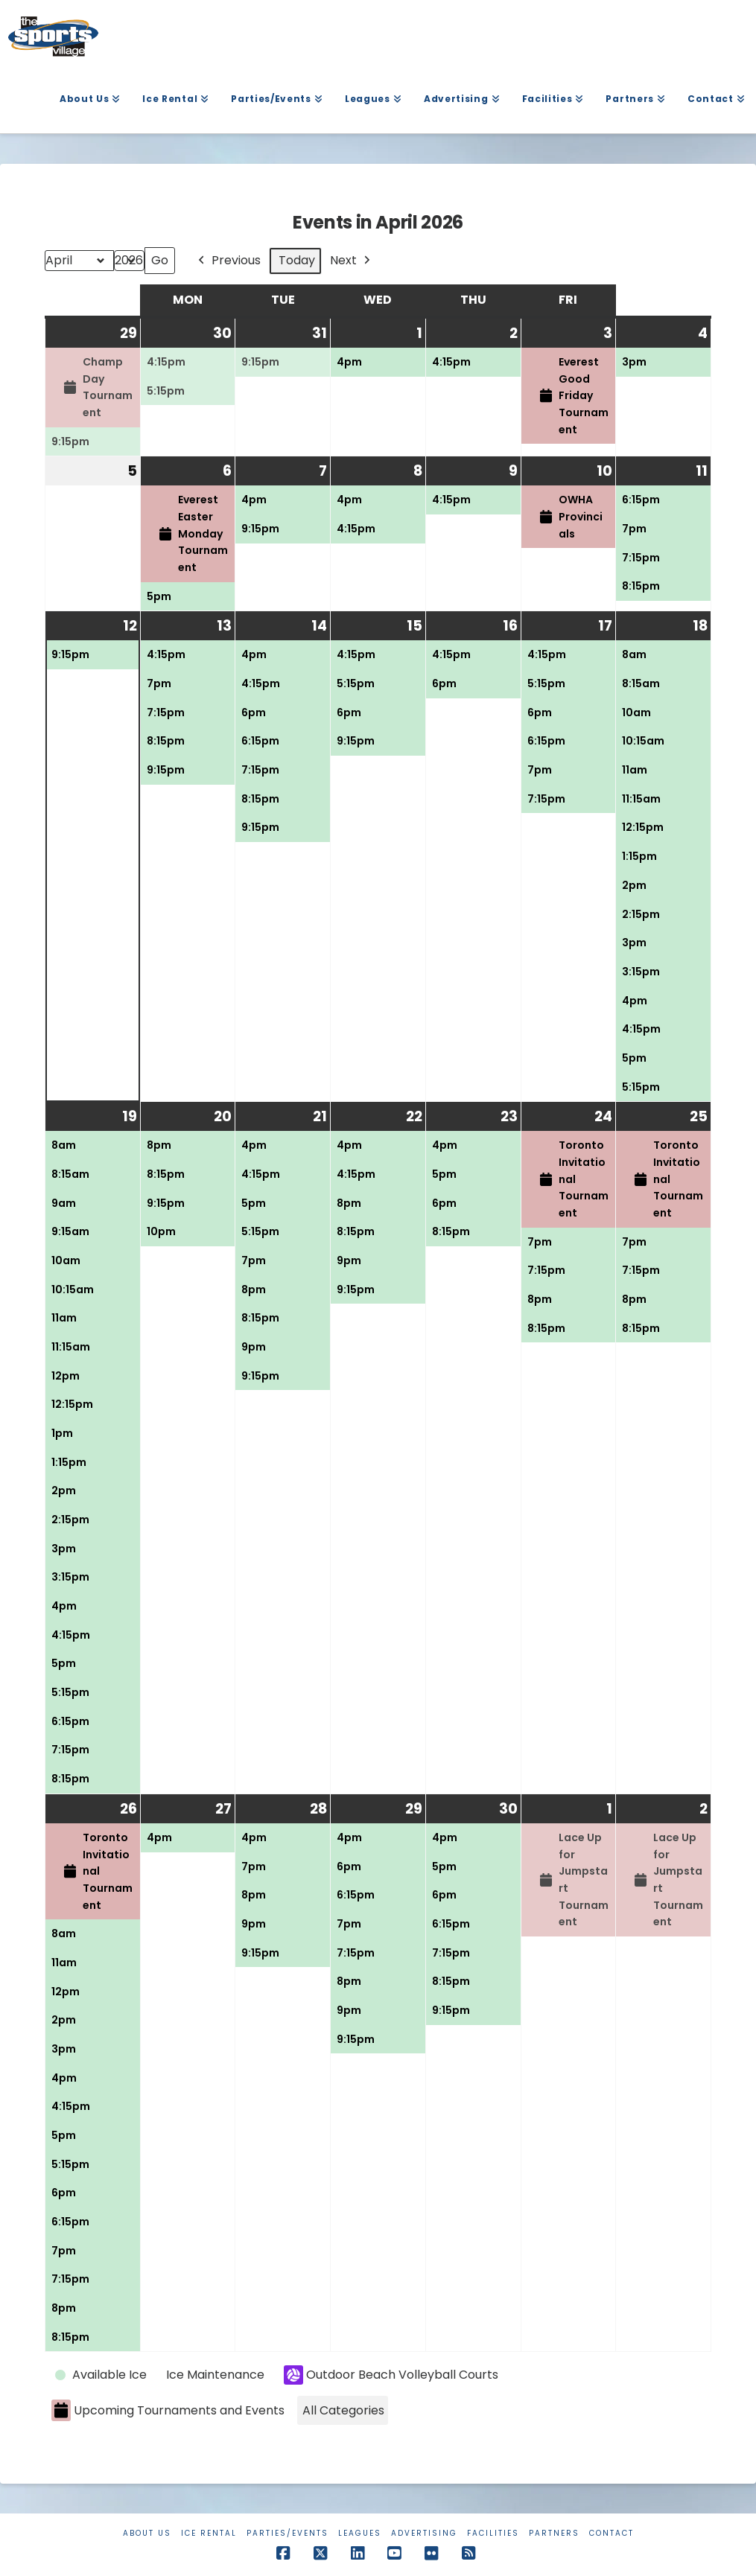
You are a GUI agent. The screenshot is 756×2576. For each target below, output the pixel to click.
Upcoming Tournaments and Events (168, 2411)
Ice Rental (209, 2533)
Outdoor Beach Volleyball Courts (391, 2375)
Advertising (424, 2533)
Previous (228, 261)
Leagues (359, 2533)
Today (297, 261)
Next (351, 261)
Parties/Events (287, 2533)
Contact (611, 2533)
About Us (147, 2533)
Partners (554, 2533)
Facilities (493, 2533)
